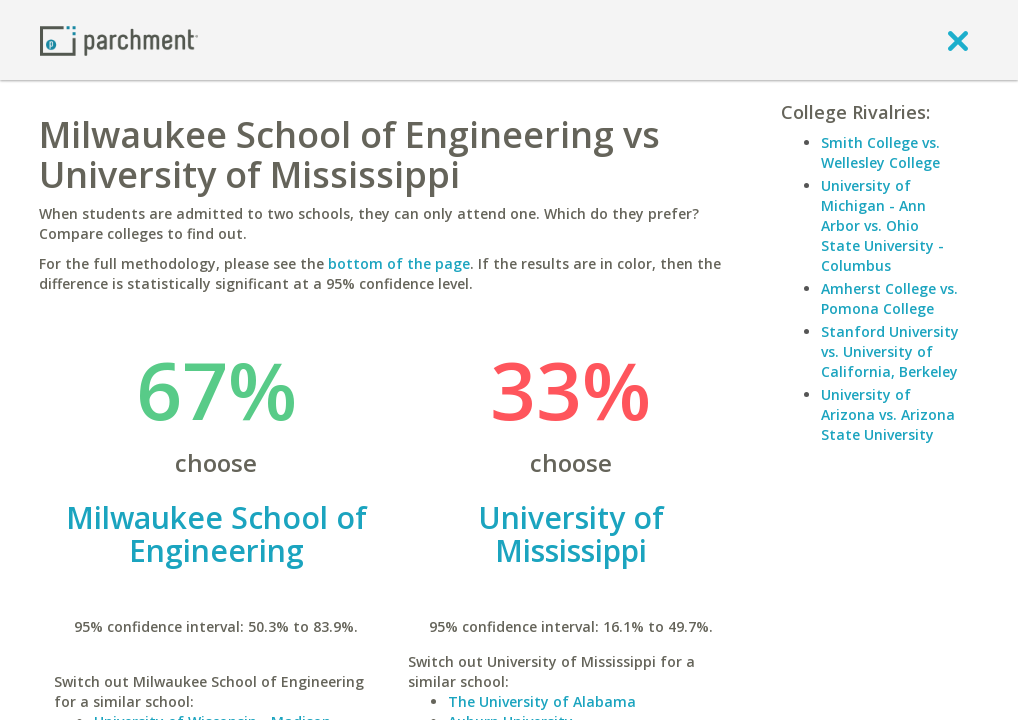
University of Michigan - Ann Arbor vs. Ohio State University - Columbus (882, 225)
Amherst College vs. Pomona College (889, 298)
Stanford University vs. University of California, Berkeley (890, 351)
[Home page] (119, 39)
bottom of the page (399, 263)
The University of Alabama (542, 701)
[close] (958, 40)
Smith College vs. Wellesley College (880, 152)
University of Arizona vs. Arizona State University (888, 414)
